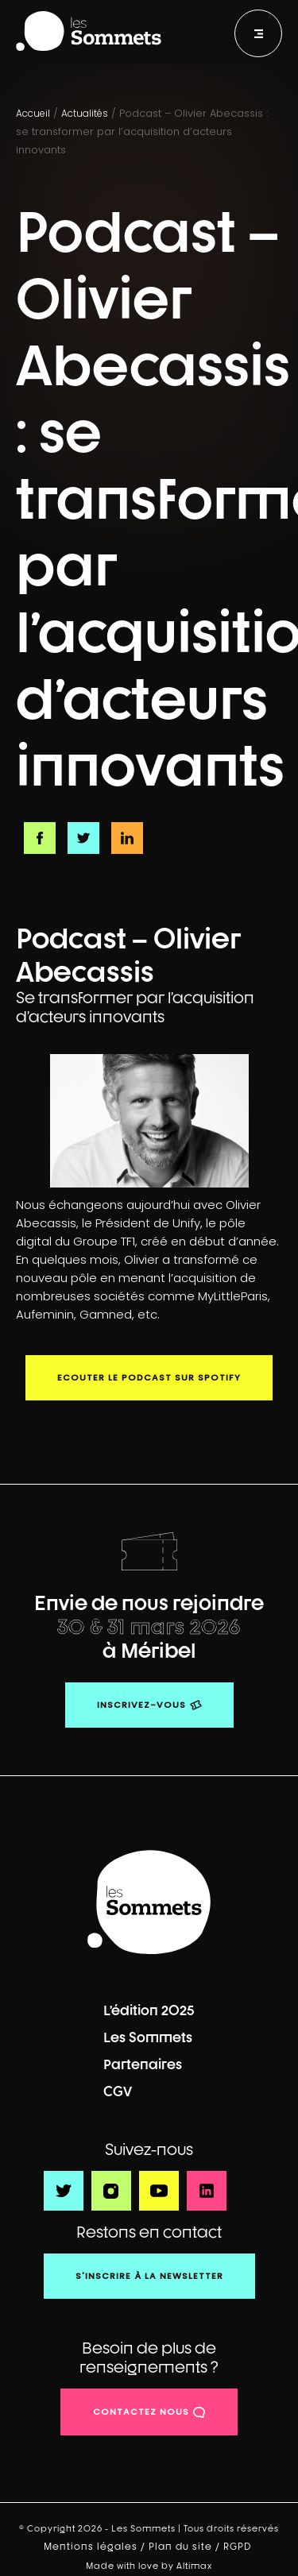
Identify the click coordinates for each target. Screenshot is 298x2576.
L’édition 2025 (149, 2010)
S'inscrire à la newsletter (149, 2275)
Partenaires (142, 2064)
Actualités (84, 113)
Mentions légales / (96, 2546)
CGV (117, 2091)
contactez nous (141, 2411)
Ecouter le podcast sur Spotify (149, 1377)
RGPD (238, 2546)
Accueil (33, 113)
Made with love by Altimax (149, 2565)
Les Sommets (147, 2037)
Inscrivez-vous (141, 1704)
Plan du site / (186, 2546)
